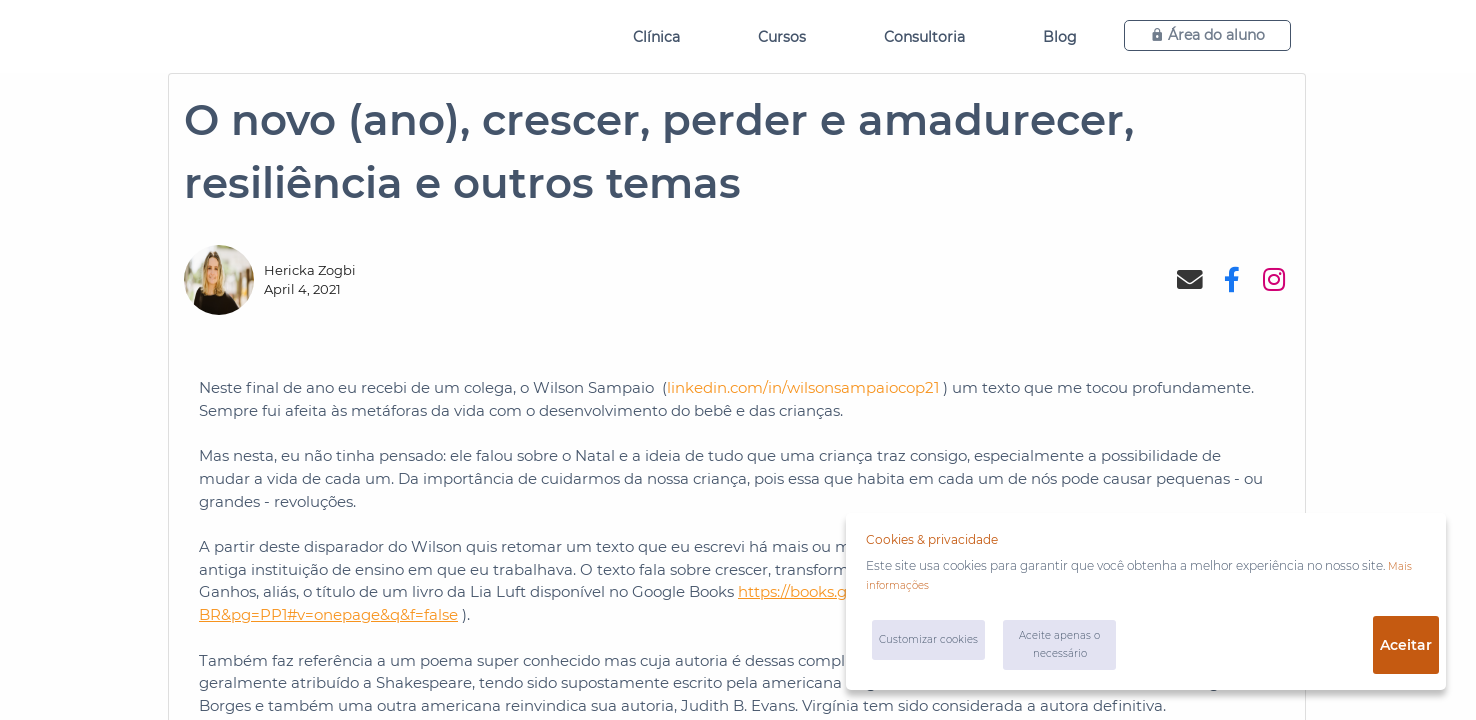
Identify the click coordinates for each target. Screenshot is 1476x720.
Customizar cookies (917, 649)
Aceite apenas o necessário (1072, 649)
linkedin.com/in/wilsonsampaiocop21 (803, 387)
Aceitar (1398, 650)
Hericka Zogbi (310, 270)
